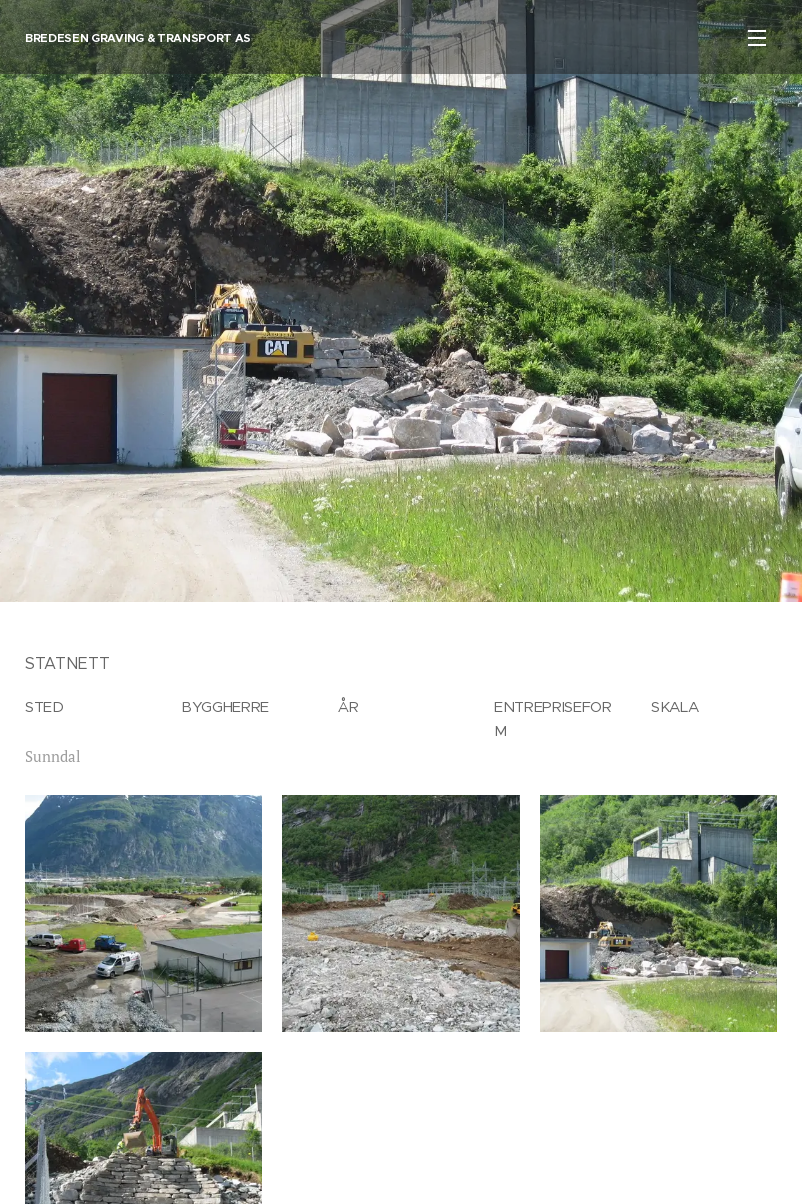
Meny (757, 38)
